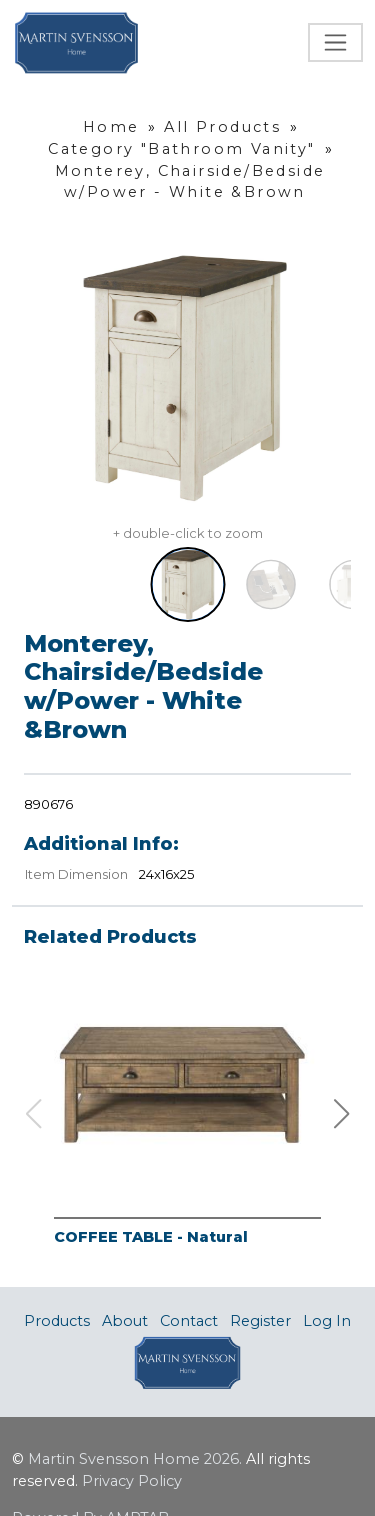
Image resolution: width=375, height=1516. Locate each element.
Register (260, 1321)
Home (111, 127)
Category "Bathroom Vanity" (181, 149)
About (125, 1321)
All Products (222, 127)
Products (57, 1321)
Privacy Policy (132, 1481)
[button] (342, 1114)
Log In (327, 1321)
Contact (189, 1321)
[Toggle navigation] (335, 42)
